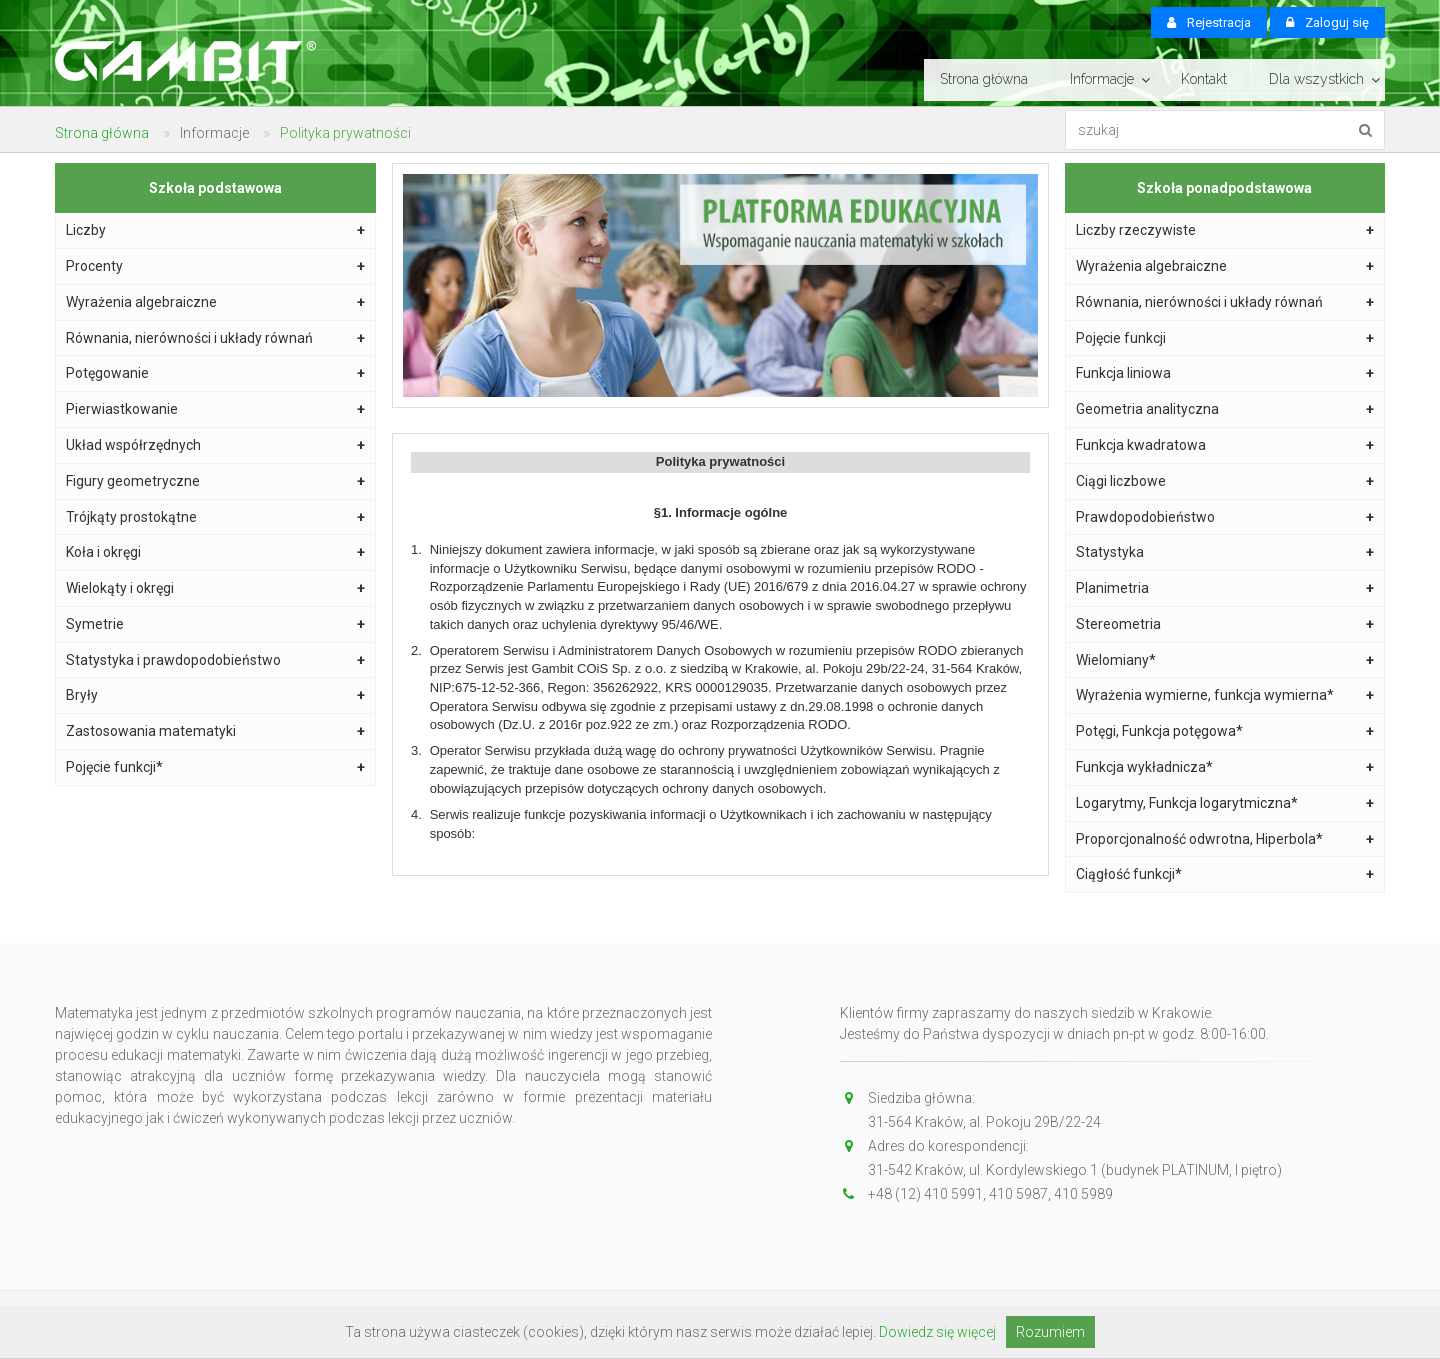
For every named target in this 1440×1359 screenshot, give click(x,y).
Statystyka (1225, 552)
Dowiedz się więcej (937, 1332)
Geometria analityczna (1225, 409)
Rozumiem (1050, 1332)
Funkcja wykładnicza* (1225, 767)
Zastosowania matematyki (215, 731)
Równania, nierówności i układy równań (215, 338)
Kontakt (1204, 79)
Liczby (215, 230)
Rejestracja (1209, 22)
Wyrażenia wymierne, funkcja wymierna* (1225, 695)
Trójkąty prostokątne (215, 517)
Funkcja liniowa (1225, 373)
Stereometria (1225, 624)
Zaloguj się (1327, 22)
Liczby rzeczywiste (1225, 230)
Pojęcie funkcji (1225, 338)
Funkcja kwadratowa (1225, 445)
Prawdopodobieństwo (1225, 517)
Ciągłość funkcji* (1225, 874)
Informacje (1102, 79)
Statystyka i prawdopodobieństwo (215, 660)
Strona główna (984, 79)
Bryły (215, 695)
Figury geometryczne (215, 481)
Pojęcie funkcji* (215, 767)
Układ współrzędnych (215, 445)
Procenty (215, 266)
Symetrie (215, 624)
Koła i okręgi (215, 552)
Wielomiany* (1225, 660)
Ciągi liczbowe (1225, 481)
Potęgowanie (215, 373)
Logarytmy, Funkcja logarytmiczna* (1225, 803)
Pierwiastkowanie (215, 409)
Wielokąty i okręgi (215, 588)
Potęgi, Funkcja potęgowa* (1225, 731)
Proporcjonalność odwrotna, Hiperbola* (1225, 839)
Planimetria (1225, 588)
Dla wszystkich (1316, 79)
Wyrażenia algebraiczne (215, 302)
